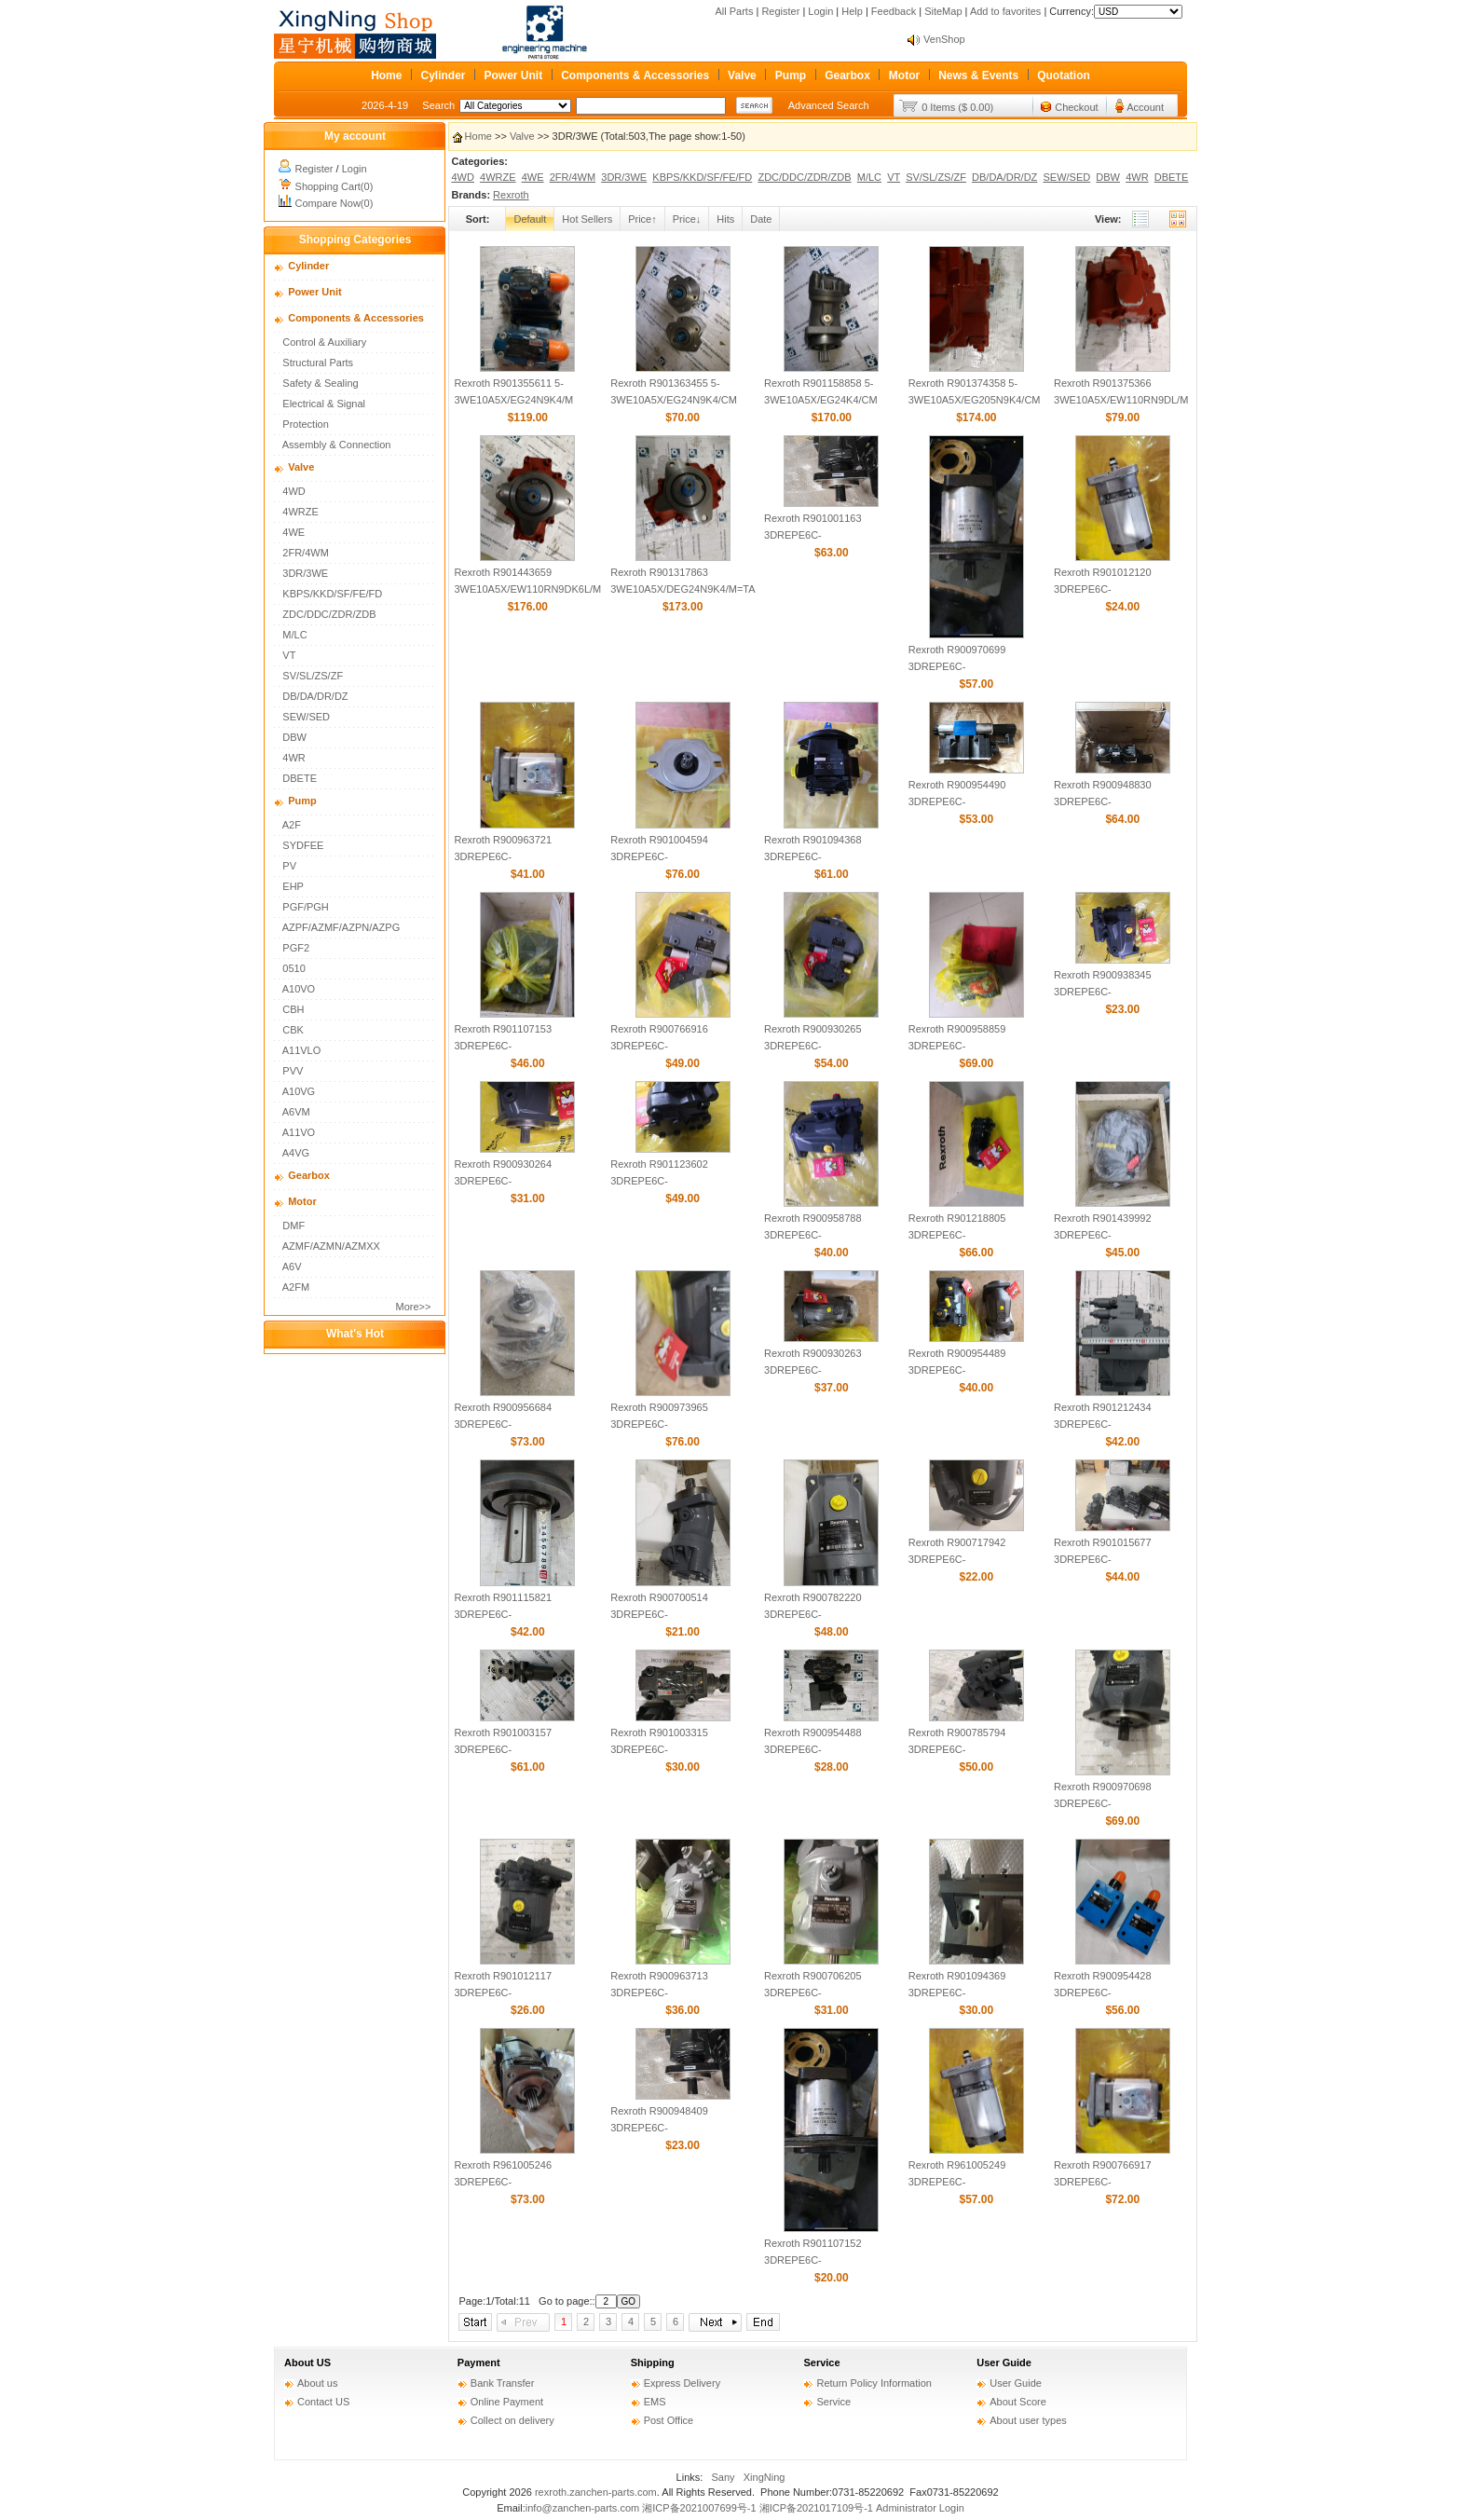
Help (852, 11)
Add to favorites (1005, 11)
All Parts (734, 11)
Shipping (653, 2362)
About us (317, 2383)
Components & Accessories (635, 75)
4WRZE (300, 511)
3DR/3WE (305, 573)
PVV (292, 1070)
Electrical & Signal (323, 403)
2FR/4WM (305, 552)
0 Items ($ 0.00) (957, 107)
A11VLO (301, 1050)
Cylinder (442, 75)
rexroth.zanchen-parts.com (596, 2492)
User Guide (1003, 2362)
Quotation (1063, 75)
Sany (723, 2477)
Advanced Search (828, 105)
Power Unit (513, 75)
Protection (305, 424)
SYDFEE (302, 845)
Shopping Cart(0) (334, 186)
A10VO (298, 988)
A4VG (295, 1152)
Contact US (323, 2401)
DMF (293, 1225)
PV (289, 865)
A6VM (296, 1111)
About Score (1018, 2401)
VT (288, 655)
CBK (293, 1029)
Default (529, 219)
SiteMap (943, 11)
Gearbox (847, 75)
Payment (478, 2362)
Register (780, 11)
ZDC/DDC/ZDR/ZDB (328, 614)
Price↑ (642, 219)
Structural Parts (317, 362)
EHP (293, 886)
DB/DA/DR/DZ (315, 696)
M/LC (294, 634)
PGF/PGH (305, 906)
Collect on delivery (512, 2420)
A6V (292, 1266)
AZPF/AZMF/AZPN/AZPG (341, 927)
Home (386, 75)
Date (760, 219)
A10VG (298, 1091)
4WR (293, 757)
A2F (291, 824)
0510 (293, 968)
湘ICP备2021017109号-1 (816, 2507)
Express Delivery (682, 2383)
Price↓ (687, 219)
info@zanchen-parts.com (582, 2507)
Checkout (1076, 107)
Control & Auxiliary (324, 342)
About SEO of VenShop (976, 39)
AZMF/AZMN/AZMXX (331, 1246)
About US (307, 2362)
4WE (293, 532)
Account (1145, 107)
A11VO (298, 1132)
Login (820, 11)
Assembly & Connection (336, 444)
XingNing (764, 2477)
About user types (1028, 2420)
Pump (790, 75)
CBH (293, 1009)
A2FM (295, 1287)
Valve (742, 75)
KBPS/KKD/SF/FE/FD (332, 593)
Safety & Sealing (320, 383)
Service (821, 2362)
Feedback (893, 11)
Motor (904, 75)
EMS (655, 2401)
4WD (293, 491)
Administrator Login (920, 2507)
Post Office (669, 2420)
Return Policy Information (874, 2383)
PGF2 (295, 947)
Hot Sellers (587, 219)
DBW (294, 737)
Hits (725, 219)
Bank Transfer (502, 2383)
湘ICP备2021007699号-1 (699, 2507)
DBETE (299, 778)
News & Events (978, 75)
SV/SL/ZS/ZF (312, 675)
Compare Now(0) (334, 203)
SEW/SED (306, 716)
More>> (413, 1306)
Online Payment (507, 2401)
